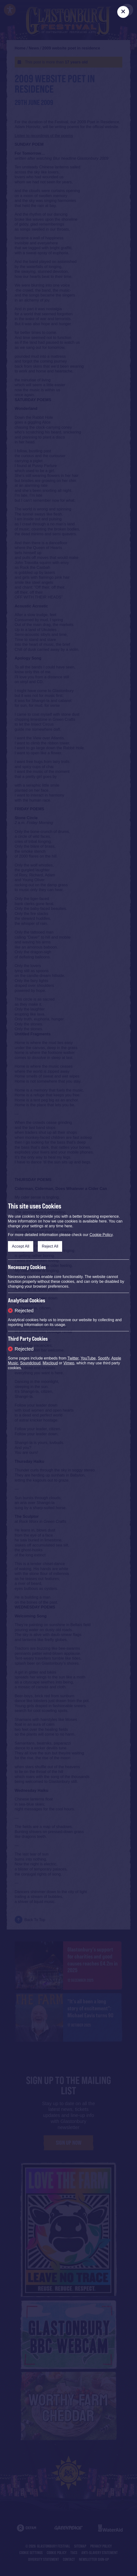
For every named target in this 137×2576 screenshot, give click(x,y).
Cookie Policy (101, 1235)
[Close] (123, 12)
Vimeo (68, 1363)
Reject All (50, 1246)
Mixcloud (50, 1363)
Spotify (103, 1358)
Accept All (20, 1246)
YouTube (88, 1358)
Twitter (72, 1358)
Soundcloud (30, 1363)
